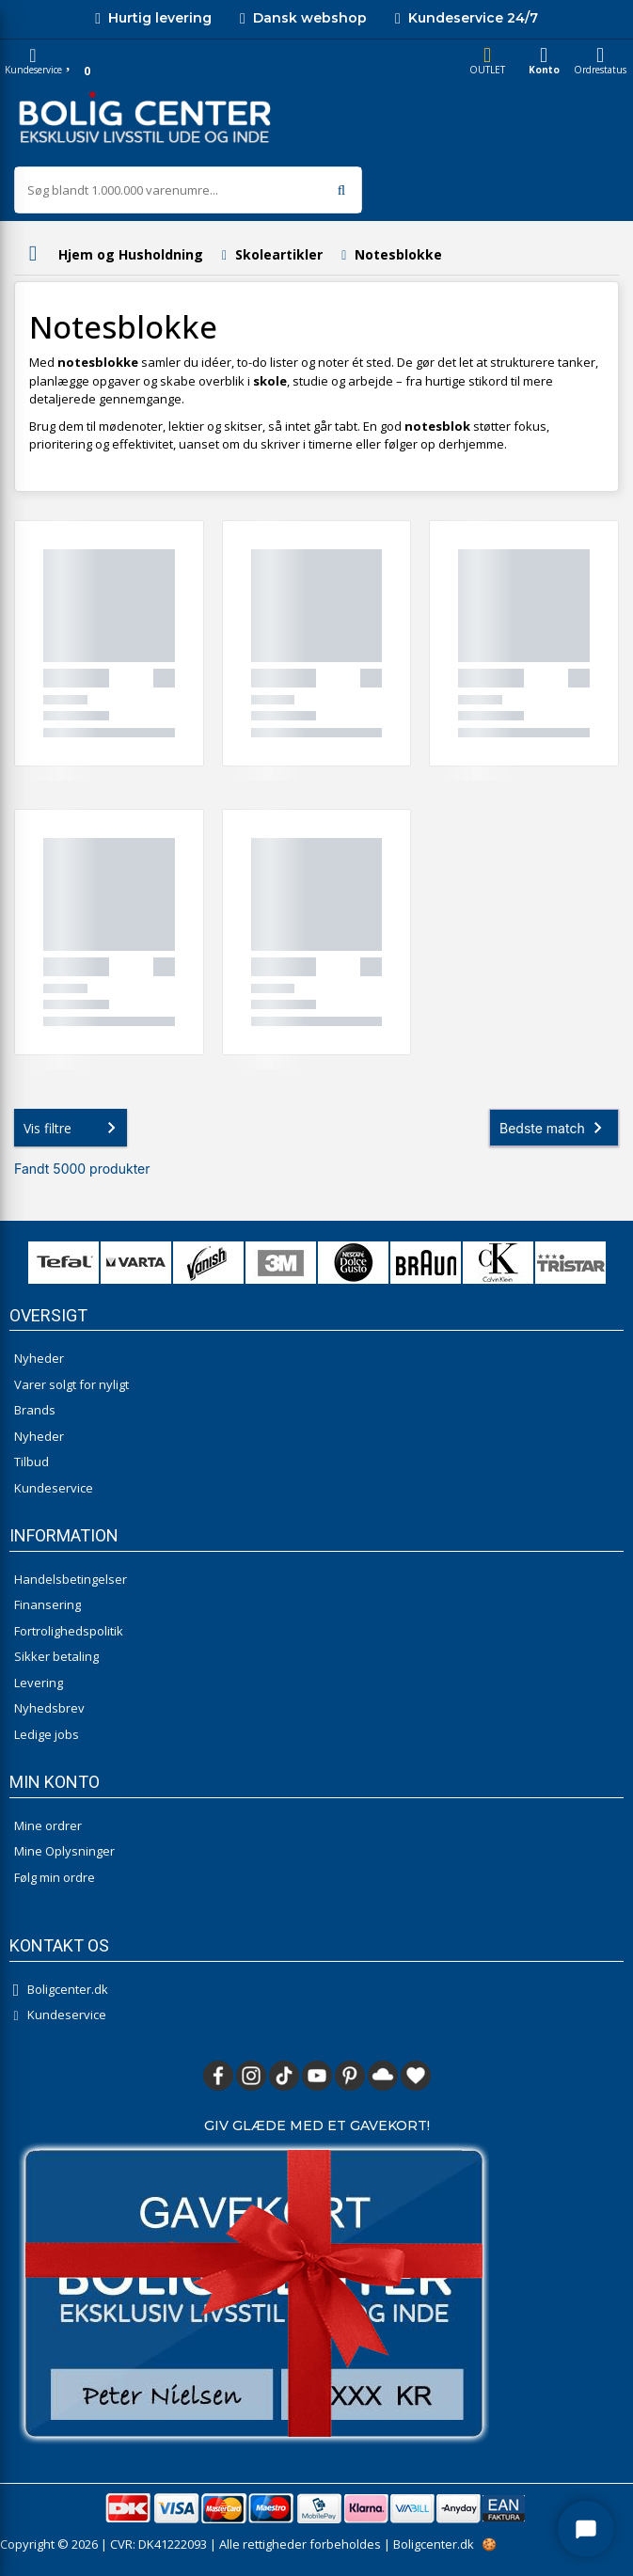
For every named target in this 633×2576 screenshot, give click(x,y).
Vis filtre (73, 1127)
